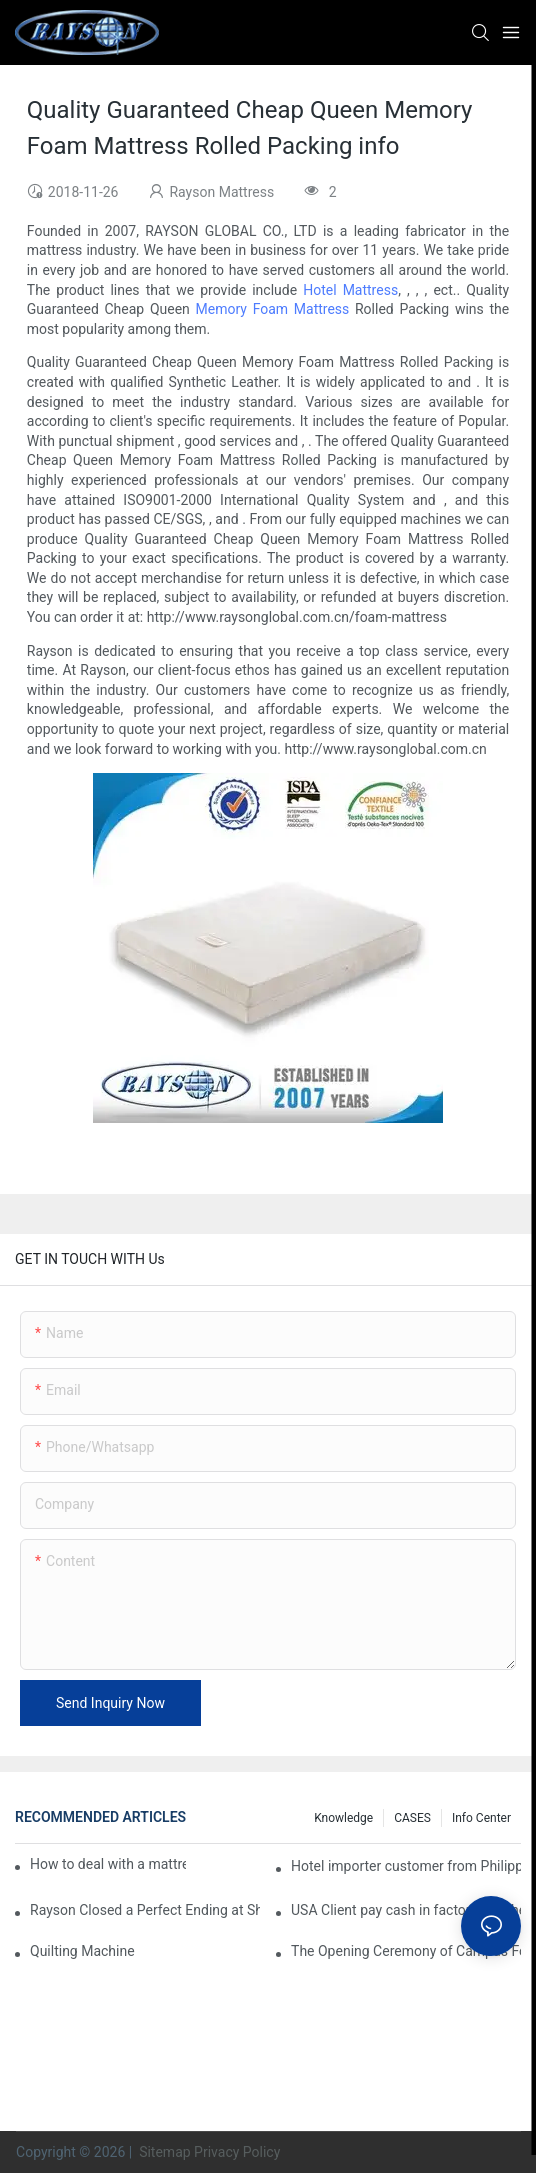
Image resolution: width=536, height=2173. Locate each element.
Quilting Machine (82, 1951)
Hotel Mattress (350, 290)
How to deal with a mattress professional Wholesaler (108, 1864)
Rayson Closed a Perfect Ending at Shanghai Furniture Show (145, 1910)
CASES (412, 1818)
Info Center (481, 1818)
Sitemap (163, 2152)
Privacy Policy (237, 2152)
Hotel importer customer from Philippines (406, 1866)
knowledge (343, 1818)
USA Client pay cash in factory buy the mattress (406, 1910)
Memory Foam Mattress (273, 309)
